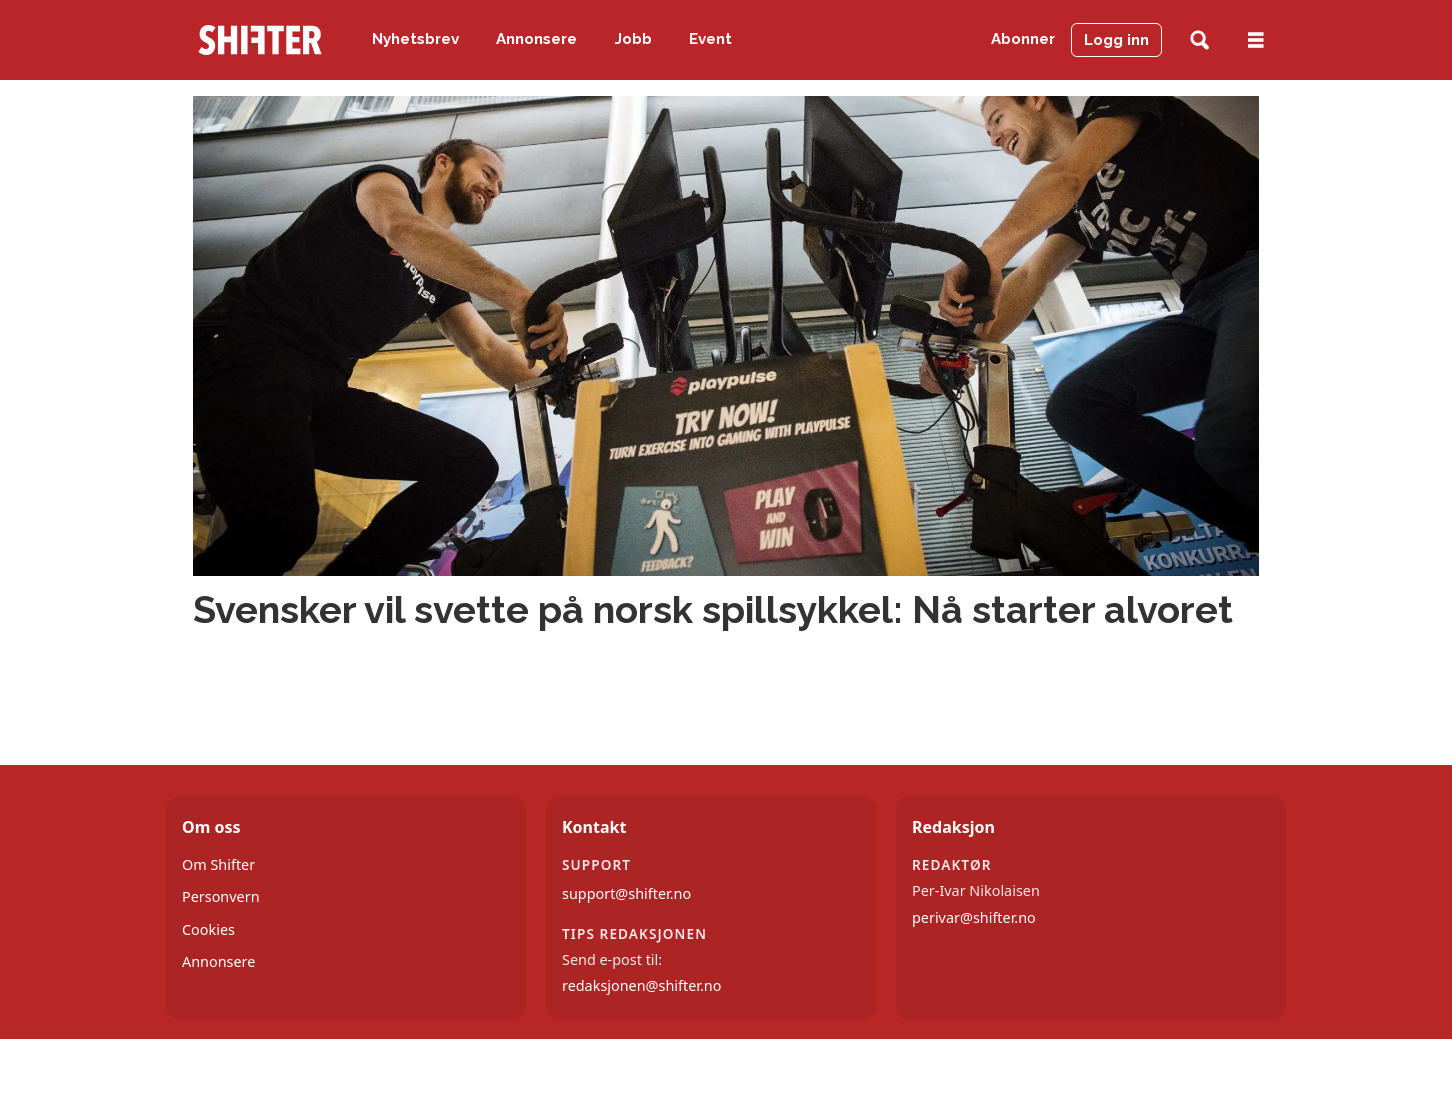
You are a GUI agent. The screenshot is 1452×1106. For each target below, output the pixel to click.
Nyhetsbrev (415, 39)
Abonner (1023, 39)
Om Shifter (218, 864)
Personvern (221, 896)
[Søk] (1199, 40)
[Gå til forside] (260, 40)
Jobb (633, 39)
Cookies (208, 929)
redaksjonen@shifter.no (641, 985)
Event (710, 39)
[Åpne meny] (1256, 40)
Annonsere (536, 39)
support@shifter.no (626, 893)
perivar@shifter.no (974, 917)
